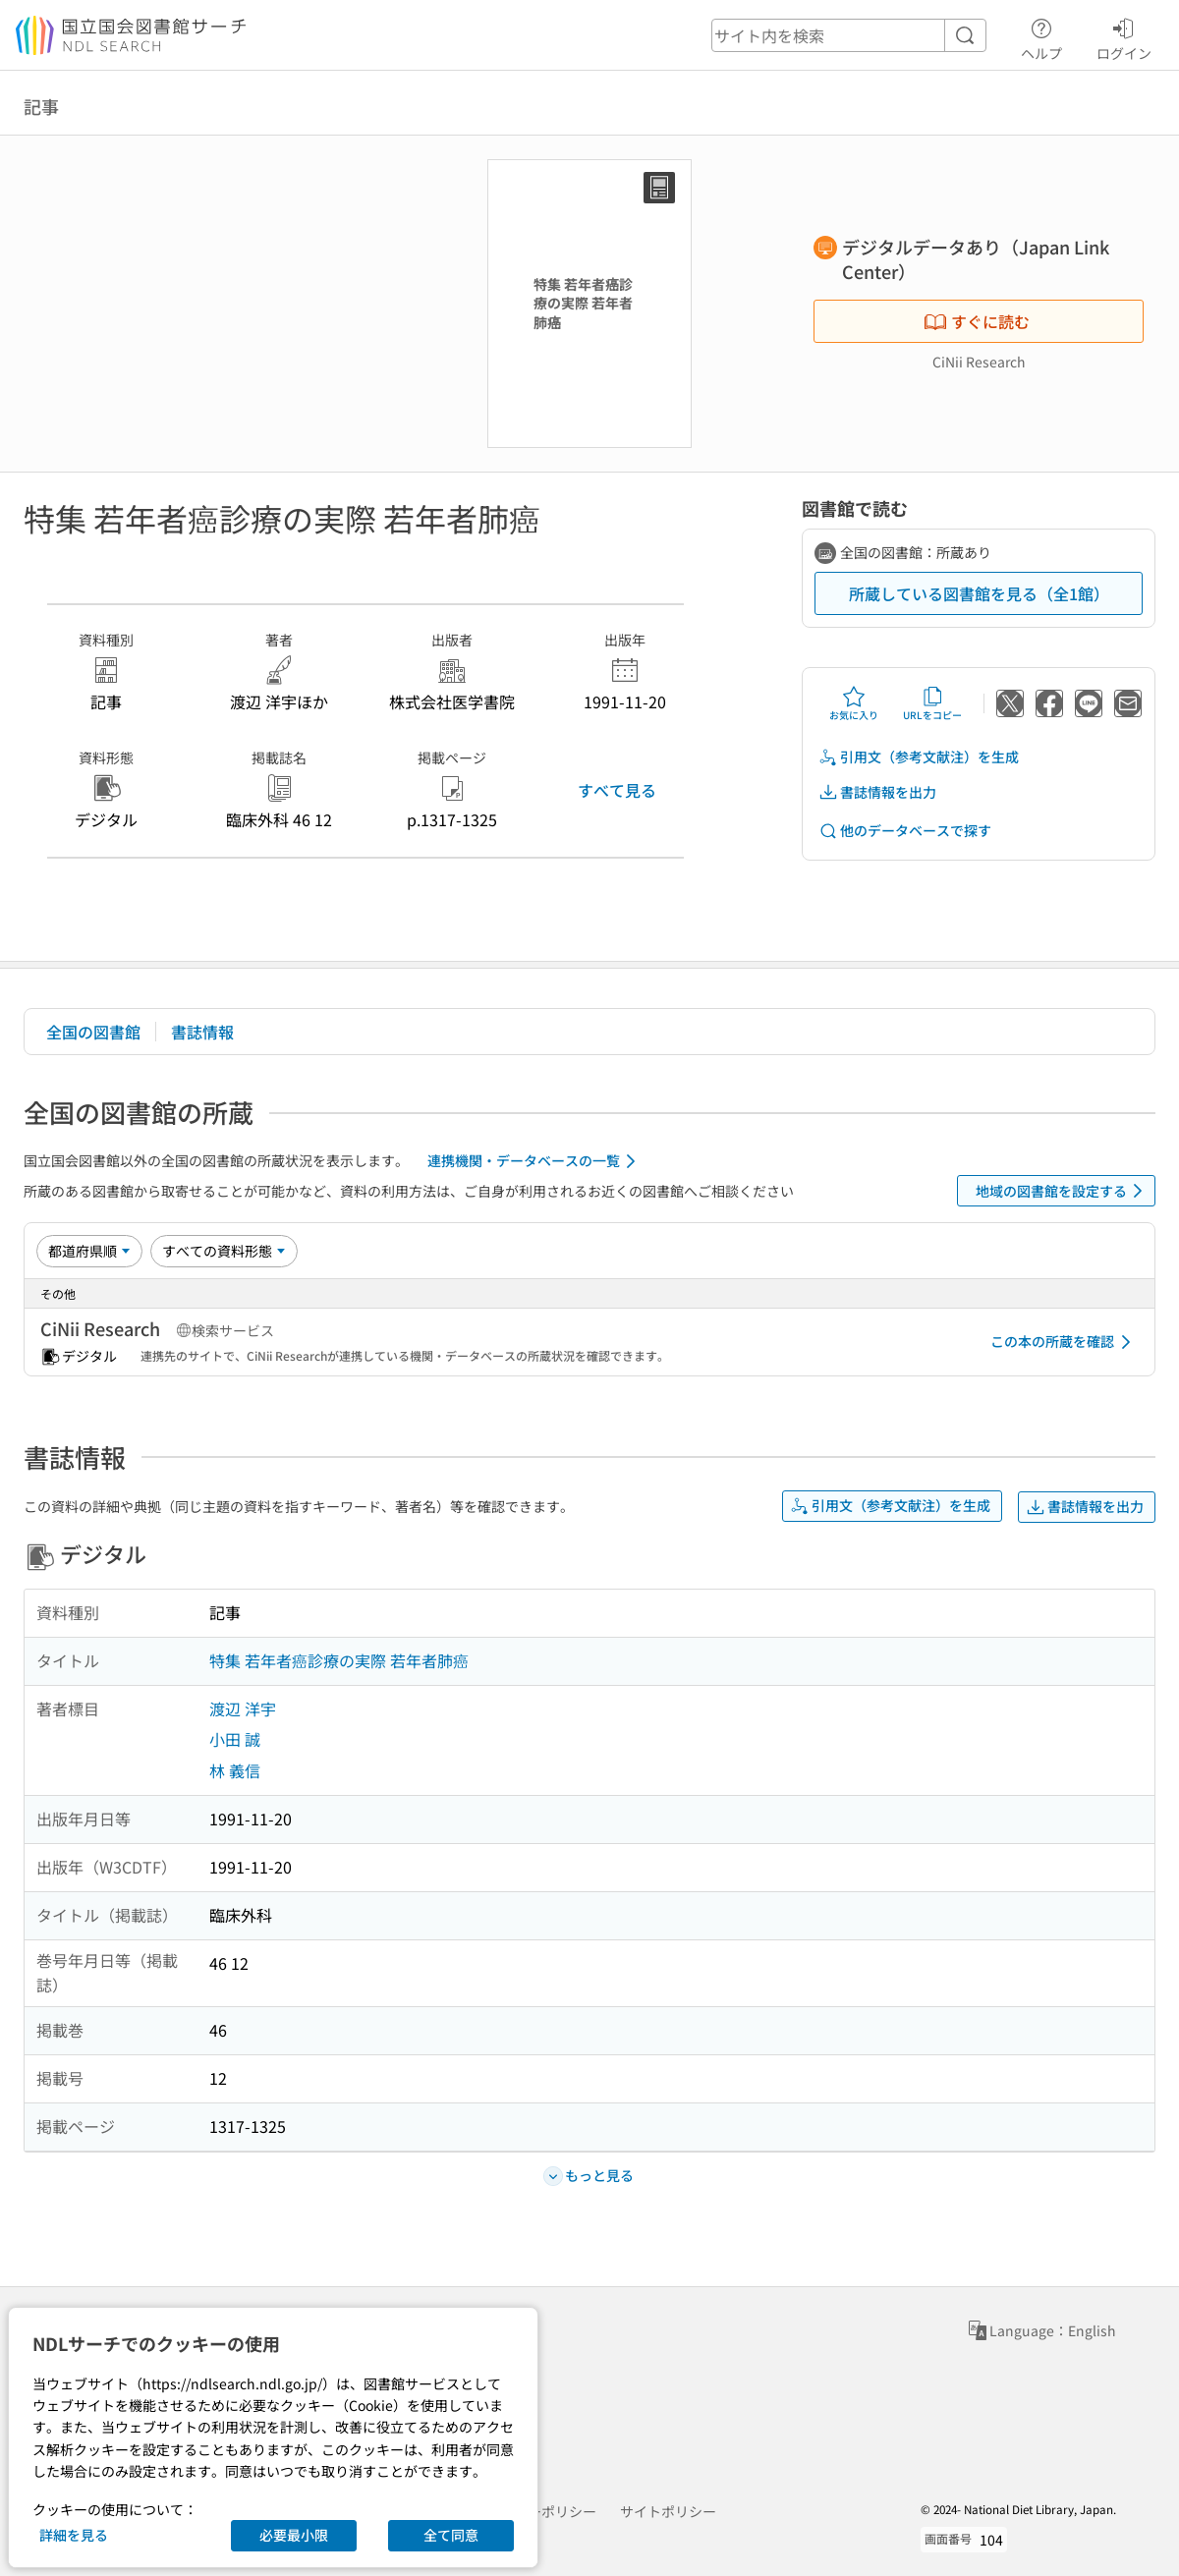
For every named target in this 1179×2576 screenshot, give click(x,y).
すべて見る (617, 790)
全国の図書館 (93, 1031)
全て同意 (450, 2535)
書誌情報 (202, 1031)
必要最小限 (293, 2535)
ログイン (1123, 36)
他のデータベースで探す (904, 830)
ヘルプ (1041, 36)
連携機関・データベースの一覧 (535, 1161)
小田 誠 (234, 1739)
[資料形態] (224, 1250)
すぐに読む (977, 321)
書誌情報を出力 (877, 792)
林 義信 (234, 1770)
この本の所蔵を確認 (1064, 1342)
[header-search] (848, 35)
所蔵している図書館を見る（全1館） (979, 593)
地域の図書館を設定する (1063, 1191)
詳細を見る (73, 2535)
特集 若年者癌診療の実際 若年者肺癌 (339, 1660)
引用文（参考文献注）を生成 (918, 757)
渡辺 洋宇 (242, 1708)
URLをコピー (932, 703)
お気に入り (853, 703)
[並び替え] (89, 1250)
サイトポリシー (668, 2511)
